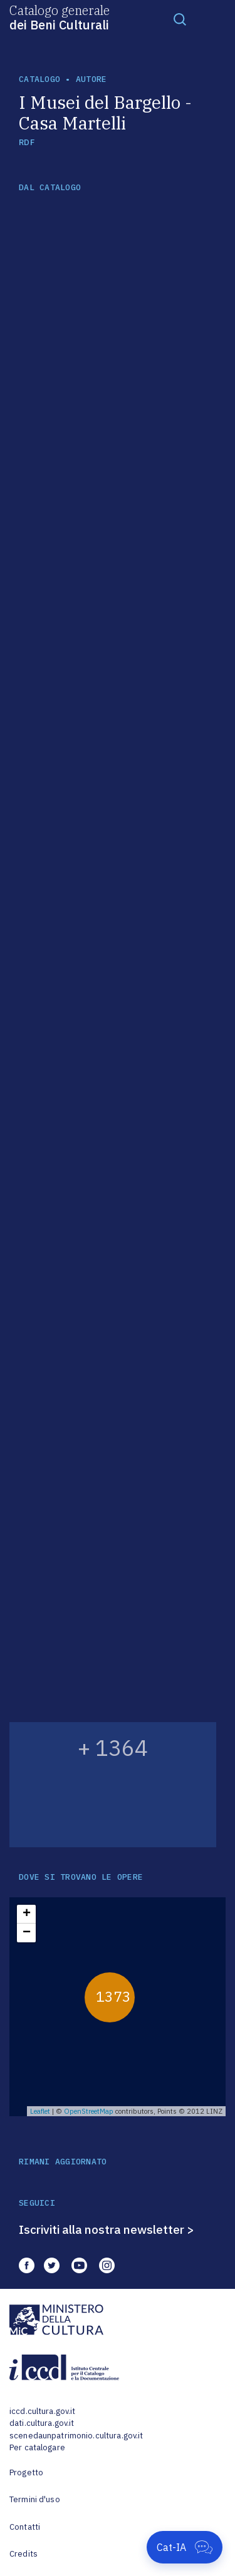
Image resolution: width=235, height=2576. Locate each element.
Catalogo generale (59, 17)
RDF (26, 142)
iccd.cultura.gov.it (42, 2411)
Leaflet (40, 2111)
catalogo (39, 79)
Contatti (24, 2527)
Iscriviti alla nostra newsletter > (106, 2229)
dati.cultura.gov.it (41, 2423)
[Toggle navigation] (180, 18)
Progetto (26, 2472)
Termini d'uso (34, 2499)
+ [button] (27, 1914)
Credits (23, 2553)
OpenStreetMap (88, 2111)
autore (91, 79)
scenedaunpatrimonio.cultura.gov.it (76, 2435)
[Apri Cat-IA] (184, 2547)
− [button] (27, 1933)
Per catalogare (37, 2447)
